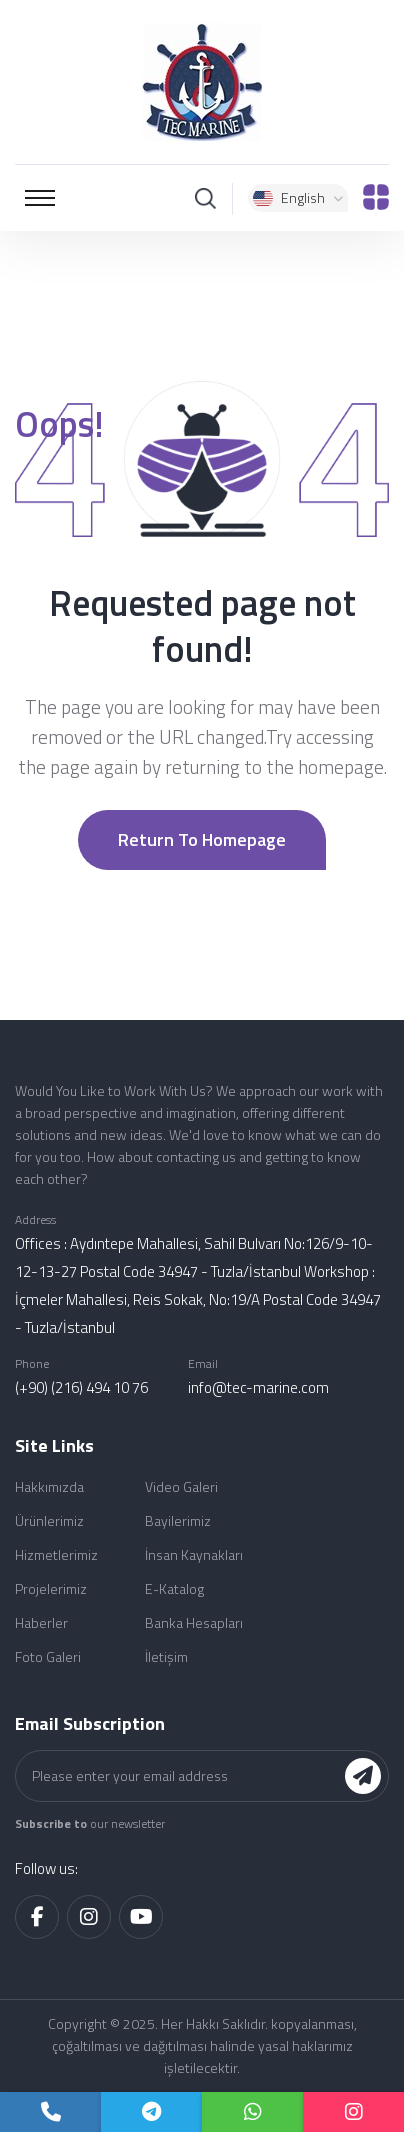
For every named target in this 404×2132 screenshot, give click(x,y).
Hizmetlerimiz (56, 1554)
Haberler (41, 1622)
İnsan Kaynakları (194, 1554)
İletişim (166, 1656)
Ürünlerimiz (49, 1520)
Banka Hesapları (194, 1622)
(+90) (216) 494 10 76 (81, 1387)
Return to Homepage (202, 839)
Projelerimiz (51, 1588)
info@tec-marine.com (258, 1387)
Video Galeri (181, 1486)
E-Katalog (174, 1588)
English (298, 197)
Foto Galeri (48, 1656)
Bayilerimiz (178, 1520)
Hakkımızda (49, 1486)
